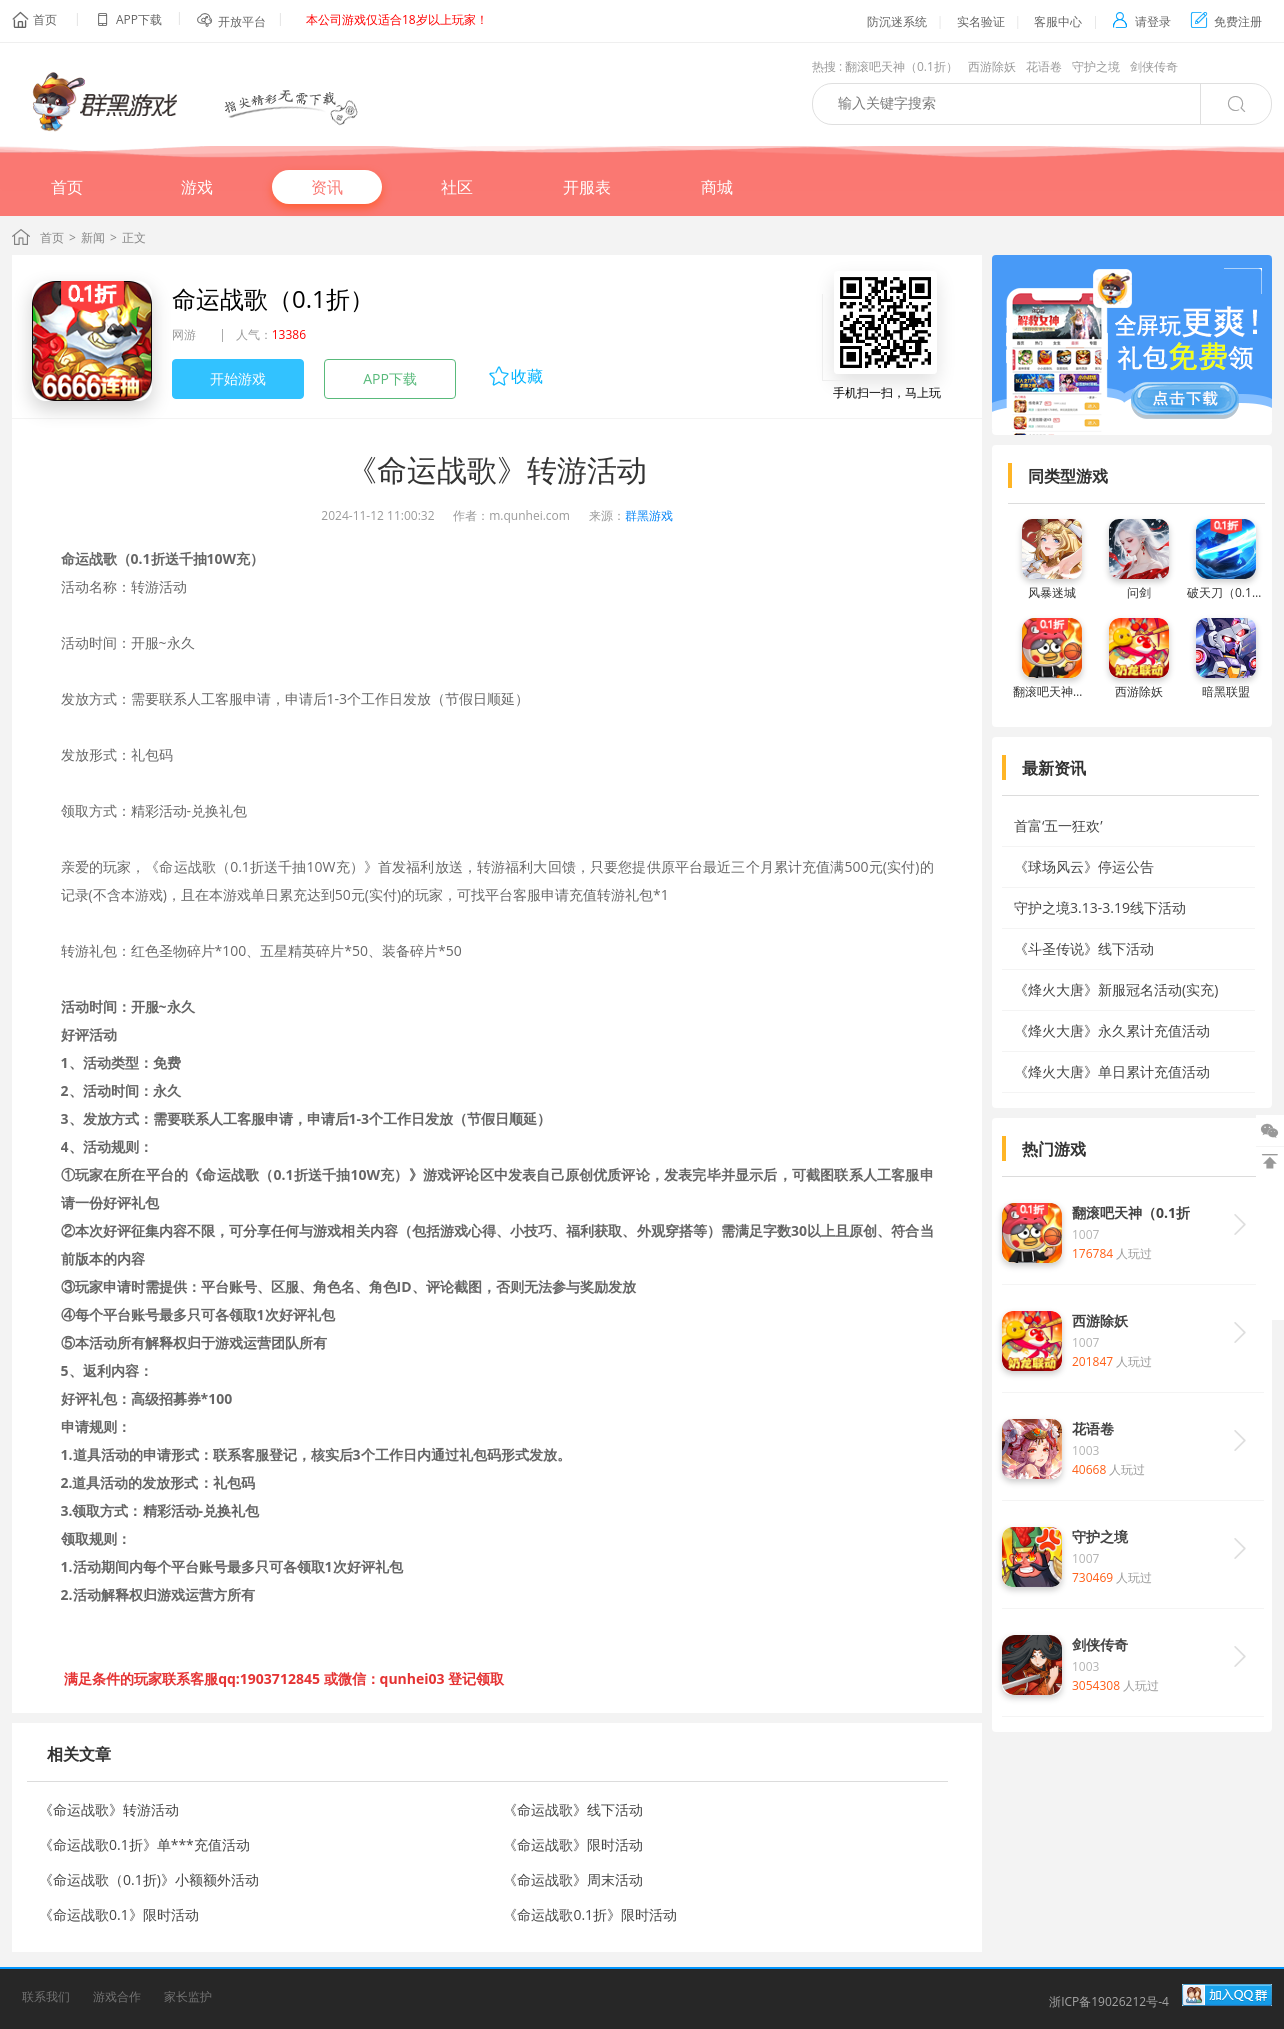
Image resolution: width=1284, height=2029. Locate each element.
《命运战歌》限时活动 (573, 1844)
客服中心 (1058, 21)
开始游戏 (238, 378)
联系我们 (46, 1996)
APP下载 (390, 378)
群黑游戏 (649, 515)
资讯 (327, 187)
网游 (184, 334)
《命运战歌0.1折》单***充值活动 (144, 1844)
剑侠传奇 (1154, 66)
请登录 (1141, 21)
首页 (45, 19)
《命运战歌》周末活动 (573, 1879)
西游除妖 (992, 66)
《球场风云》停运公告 (1084, 866)
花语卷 (1044, 66)
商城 (717, 187)
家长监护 (188, 1996)
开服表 (587, 187)
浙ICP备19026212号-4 (1109, 2001)
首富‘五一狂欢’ (1058, 825)
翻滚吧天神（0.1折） (901, 66)
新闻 (93, 237)
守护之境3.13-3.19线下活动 (1100, 907)
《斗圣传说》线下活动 (1084, 948)
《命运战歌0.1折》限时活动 (590, 1914)
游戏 (197, 187)
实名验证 (981, 21)
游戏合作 (117, 1996)
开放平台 (242, 21)
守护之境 (1096, 66)
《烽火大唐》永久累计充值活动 (1112, 1030)
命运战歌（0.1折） (273, 298)
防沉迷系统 (897, 21)
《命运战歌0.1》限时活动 (119, 1914)
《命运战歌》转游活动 (109, 1809)
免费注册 (1226, 21)
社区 (457, 187)
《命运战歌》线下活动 (573, 1809)
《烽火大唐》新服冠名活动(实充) (1116, 989)
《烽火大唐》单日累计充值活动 (1112, 1071)
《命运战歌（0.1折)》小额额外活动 (149, 1879)
